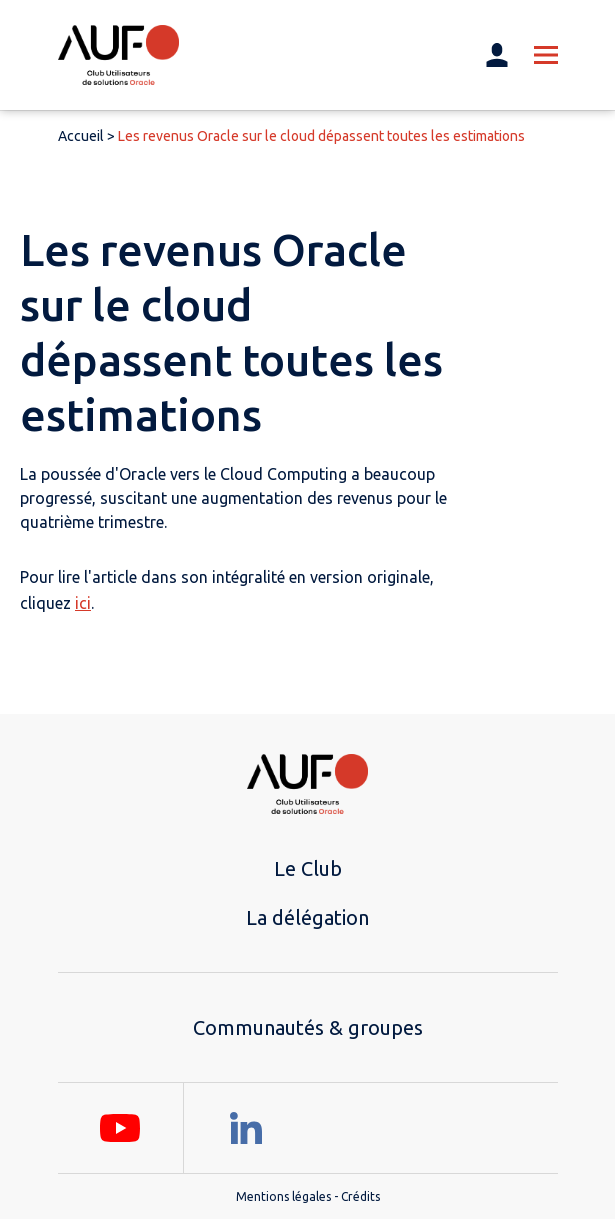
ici (83, 603)
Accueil (81, 136)
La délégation (307, 917)
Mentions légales (283, 1196)
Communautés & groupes (308, 1027)
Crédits (360, 1196)
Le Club (308, 868)
